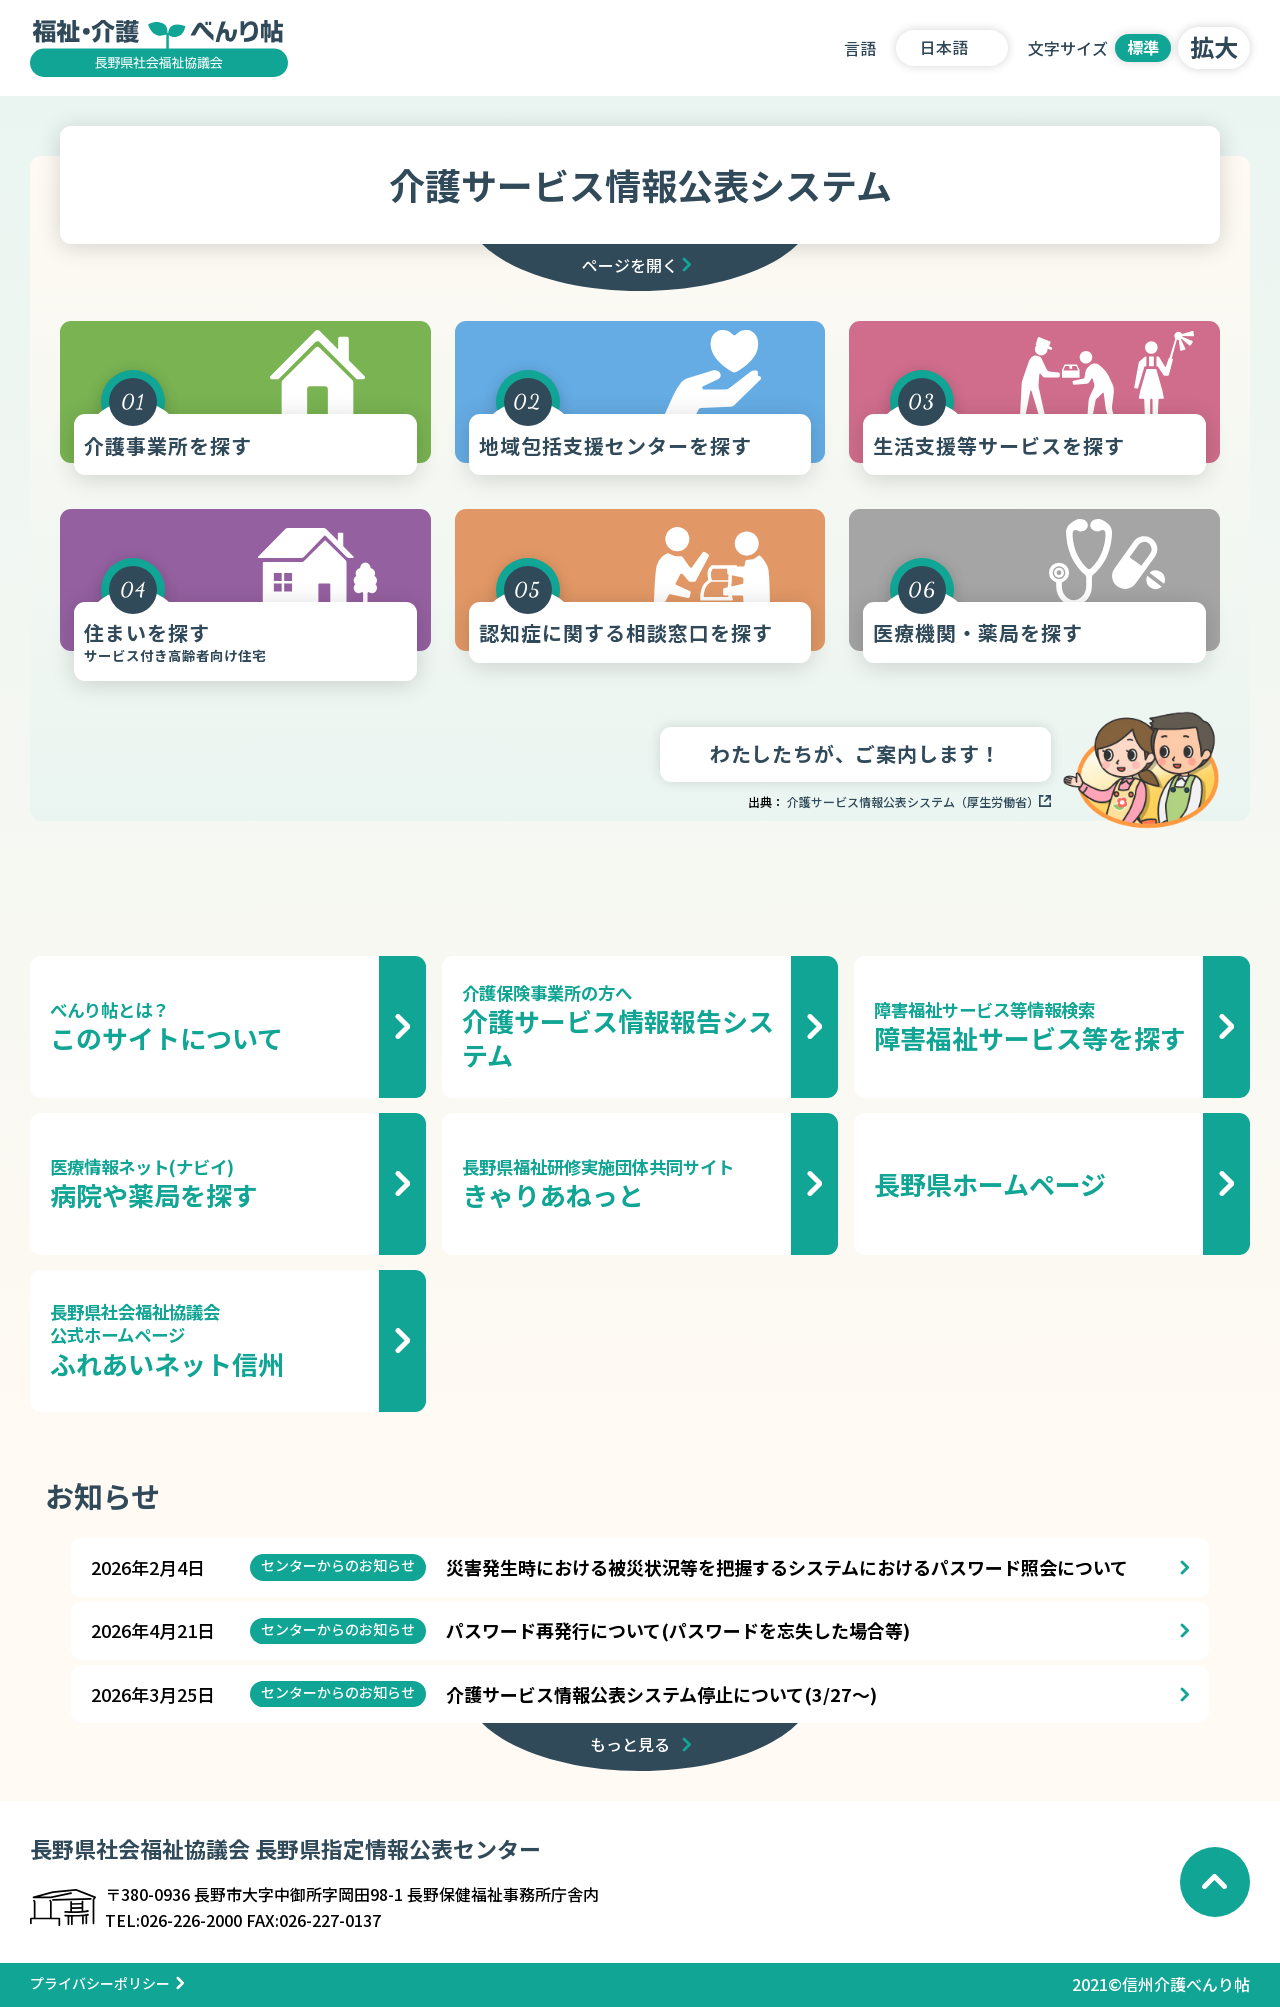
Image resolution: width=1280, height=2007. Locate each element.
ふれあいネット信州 (209, 1340)
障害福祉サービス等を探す (1033, 1027)
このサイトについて (209, 1027)
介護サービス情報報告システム (621, 1026)
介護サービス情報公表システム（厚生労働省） (913, 801)
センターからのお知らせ (338, 1565)
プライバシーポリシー (100, 1983)
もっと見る (630, 1744)
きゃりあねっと (621, 1184)
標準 (1143, 47)
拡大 (1214, 46)
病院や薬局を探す (209, 1184)
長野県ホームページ (990, 1183)
